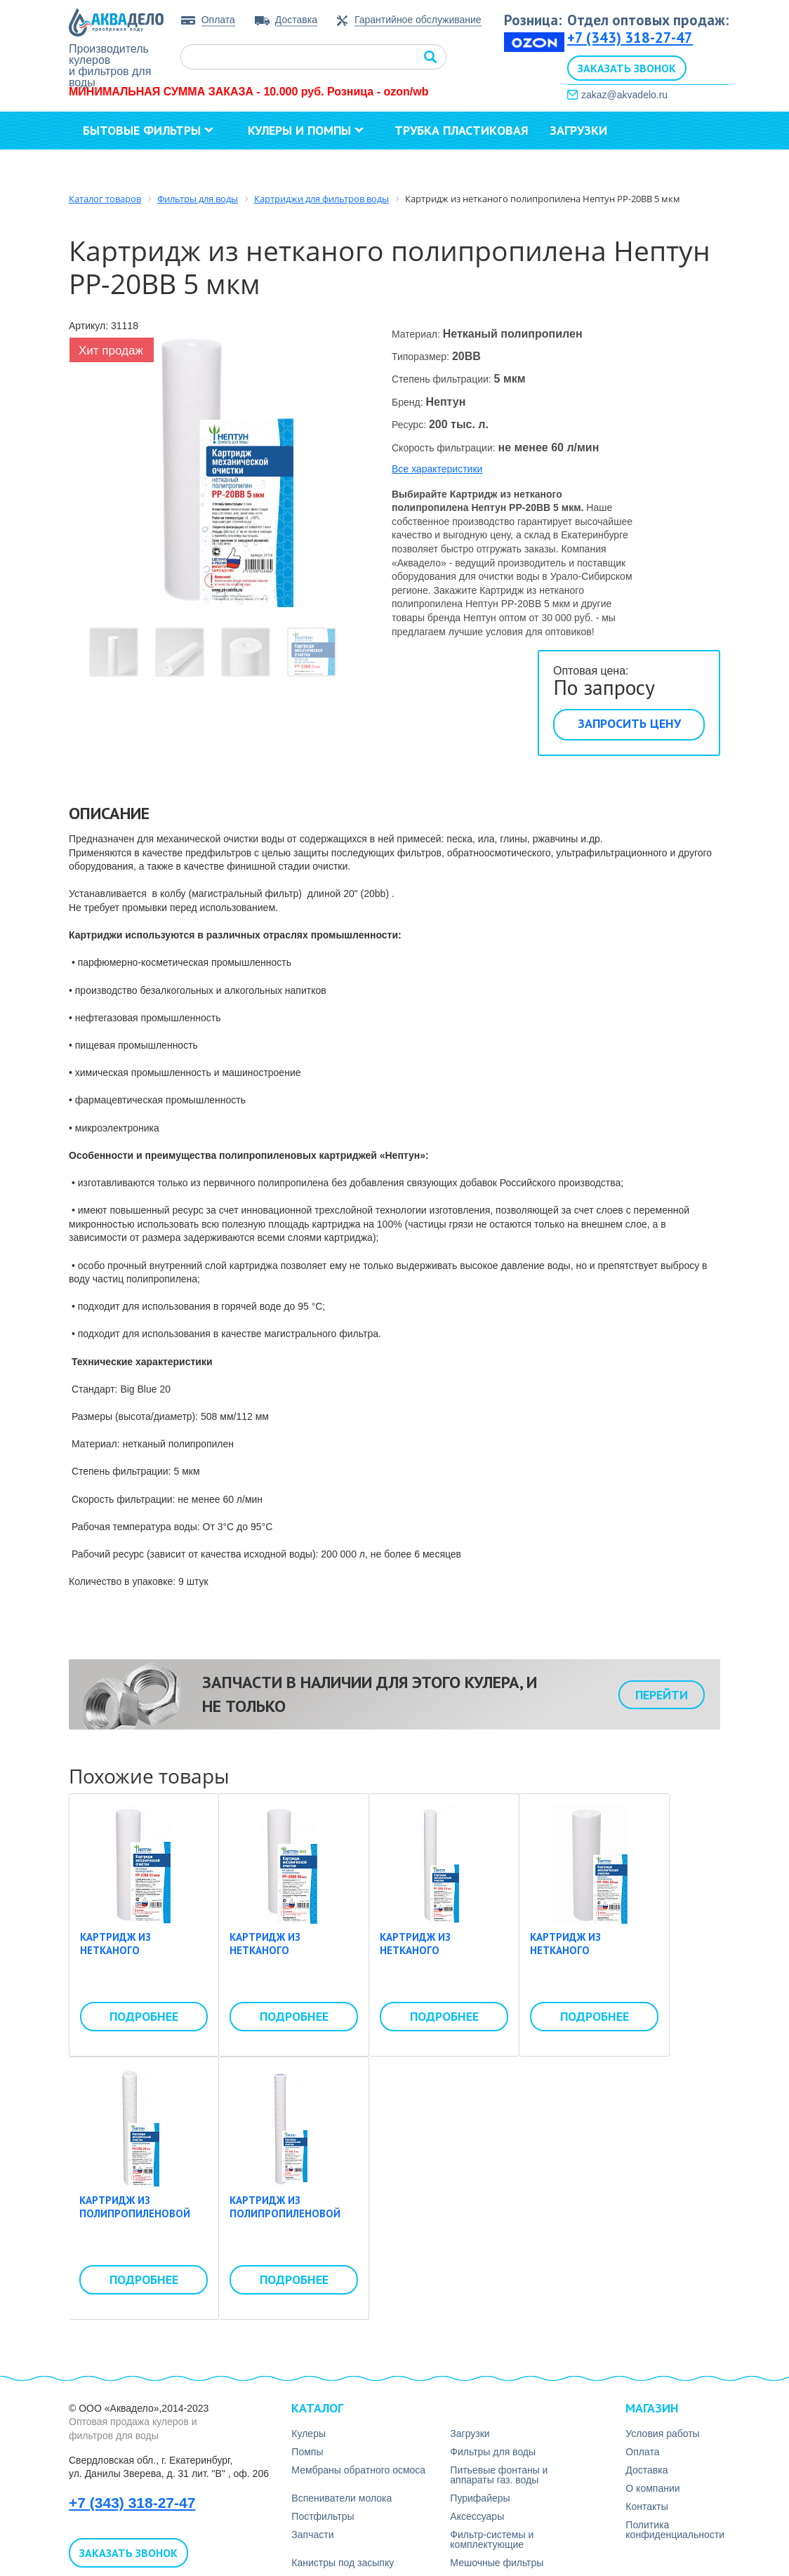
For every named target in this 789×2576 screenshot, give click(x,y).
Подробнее (144, 2016)
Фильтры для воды (493, 2451)
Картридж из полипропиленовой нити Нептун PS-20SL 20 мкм (136, 2220)
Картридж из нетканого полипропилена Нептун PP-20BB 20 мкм (143, 1957)
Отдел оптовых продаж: (648, 20)
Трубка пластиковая (461, 130)
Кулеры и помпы (306, 130)
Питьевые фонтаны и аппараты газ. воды (499, 2474)
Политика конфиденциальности (674, 2529)
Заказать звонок (627, 68)
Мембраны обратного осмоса (358, 2470)
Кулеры (308, 2433)
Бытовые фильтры (148, 130)
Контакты (237, 168)
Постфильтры (322, 2516)
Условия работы (662, 2433)
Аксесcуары (477, 2516)
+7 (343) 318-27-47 (630, 37)
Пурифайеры (480, 2498)
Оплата (218, 19)
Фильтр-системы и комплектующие (491, 2539)
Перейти (661, 1695)
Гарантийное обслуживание (418, 20)
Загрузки (578, 130)
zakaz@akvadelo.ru (624, 94)
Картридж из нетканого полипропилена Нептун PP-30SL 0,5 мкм (444, 1957)
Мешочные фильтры (496, 2562)
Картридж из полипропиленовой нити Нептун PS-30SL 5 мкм (291, 2220)
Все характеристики (437, 468)
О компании (128, 168)
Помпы (307, 2451)
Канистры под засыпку (342, 2562)
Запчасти (312, 2534)
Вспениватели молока (341, 2498)
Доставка (296, 19)
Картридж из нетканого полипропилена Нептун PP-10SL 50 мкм (592, 1957)
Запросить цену (629, 723)
